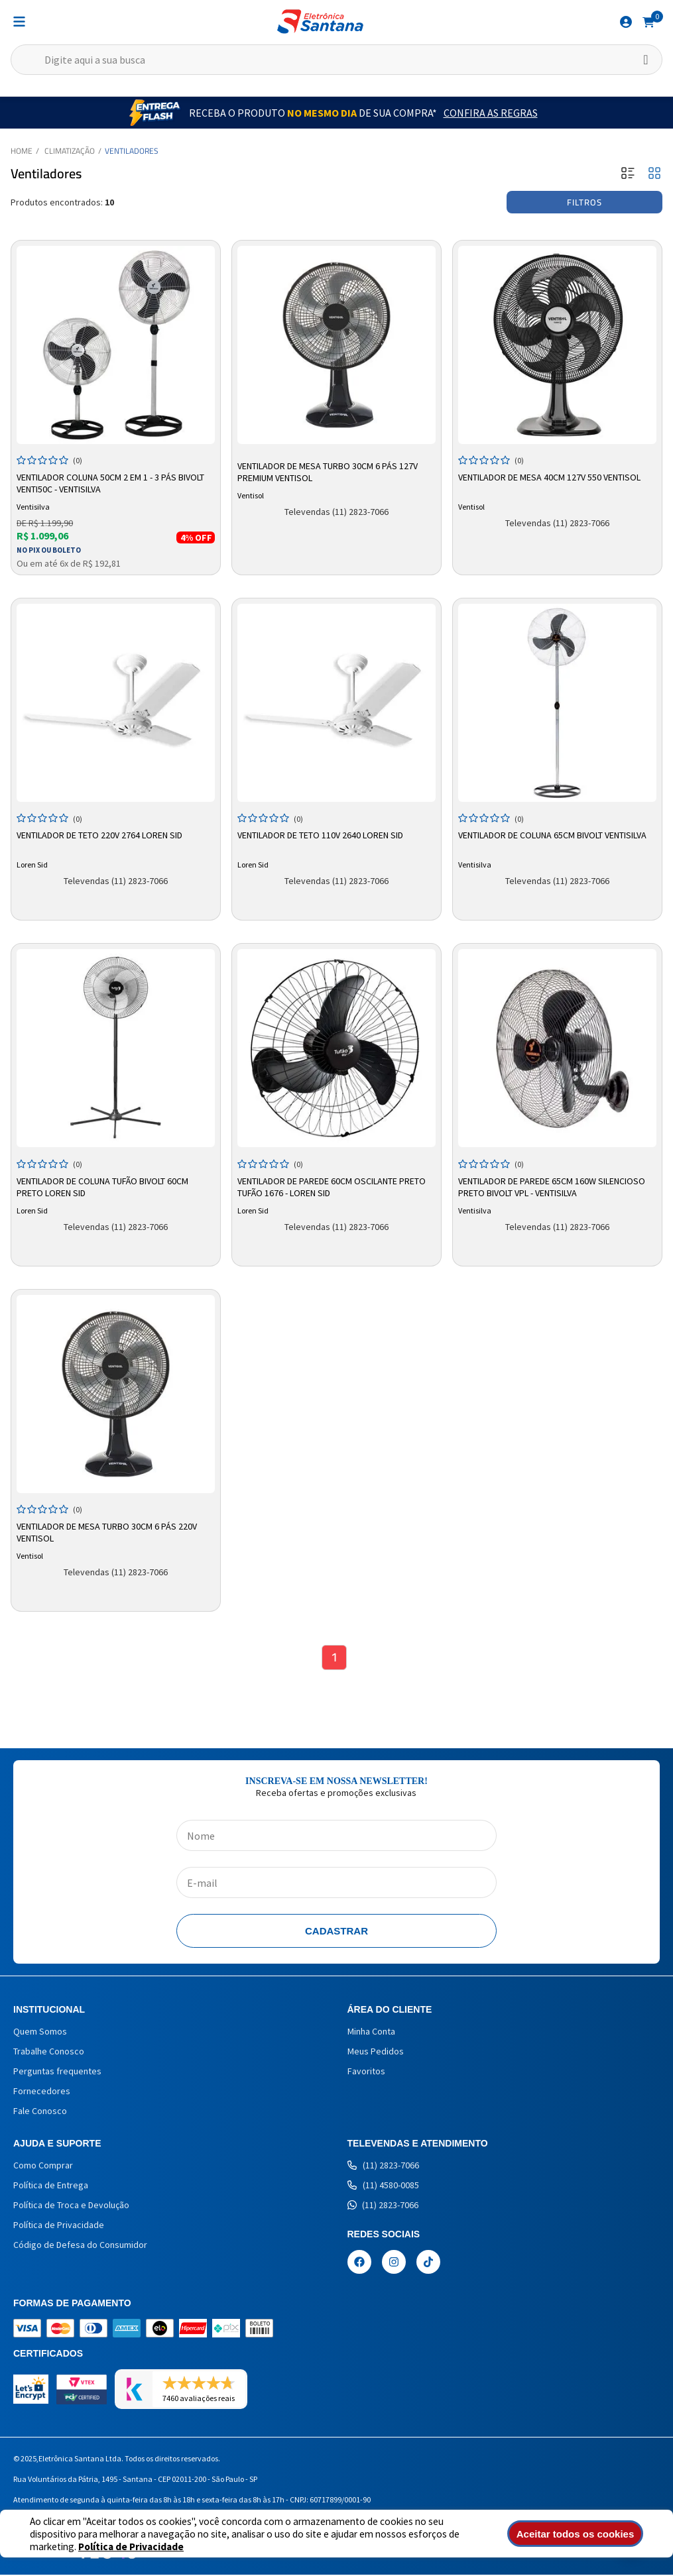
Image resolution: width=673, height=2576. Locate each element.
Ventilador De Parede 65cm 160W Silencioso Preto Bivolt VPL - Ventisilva (551, 1187)
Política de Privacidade (82, 2546)
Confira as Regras (491, 112)
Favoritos (366, 2072)
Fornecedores (41, 2092)
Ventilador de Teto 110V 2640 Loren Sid (320, 835)
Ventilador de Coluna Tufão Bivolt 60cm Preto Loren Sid (102, 1187)
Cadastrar (336, 1932)
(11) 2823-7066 (383, 2166)
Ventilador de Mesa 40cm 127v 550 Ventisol (549, 477)
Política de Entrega (50, 2186)
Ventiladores (131, 150)
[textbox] (336, 59)
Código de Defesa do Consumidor (80, 2246)
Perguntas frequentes (57, 2072)
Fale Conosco (40, 2112)
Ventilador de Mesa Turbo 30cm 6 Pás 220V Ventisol (107, 1532)
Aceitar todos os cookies (583, 2533)
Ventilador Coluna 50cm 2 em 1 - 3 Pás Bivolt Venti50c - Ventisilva (110, 483)
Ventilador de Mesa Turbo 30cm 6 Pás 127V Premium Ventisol (327, 472)
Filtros (584, 202)
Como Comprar (43, 2166)
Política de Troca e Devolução (71, 2206)
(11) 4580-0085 (383, 2186)
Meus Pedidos (375, 2052)
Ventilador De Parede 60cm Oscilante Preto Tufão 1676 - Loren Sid (331, 1187)
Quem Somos (40, 2033)
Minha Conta (371, 2033)
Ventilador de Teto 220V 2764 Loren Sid (99, 835)
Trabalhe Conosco (48, 2052)
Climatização (69, 150)
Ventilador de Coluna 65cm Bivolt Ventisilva (552, 835)
